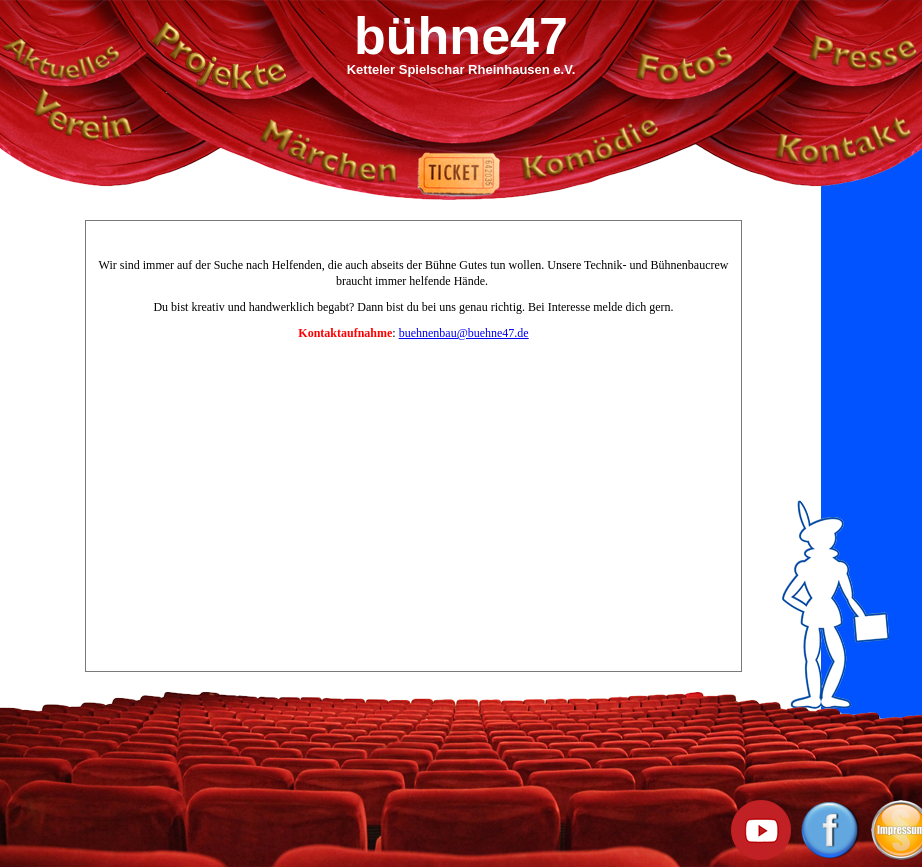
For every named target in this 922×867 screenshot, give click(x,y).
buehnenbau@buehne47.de (464, 333)
